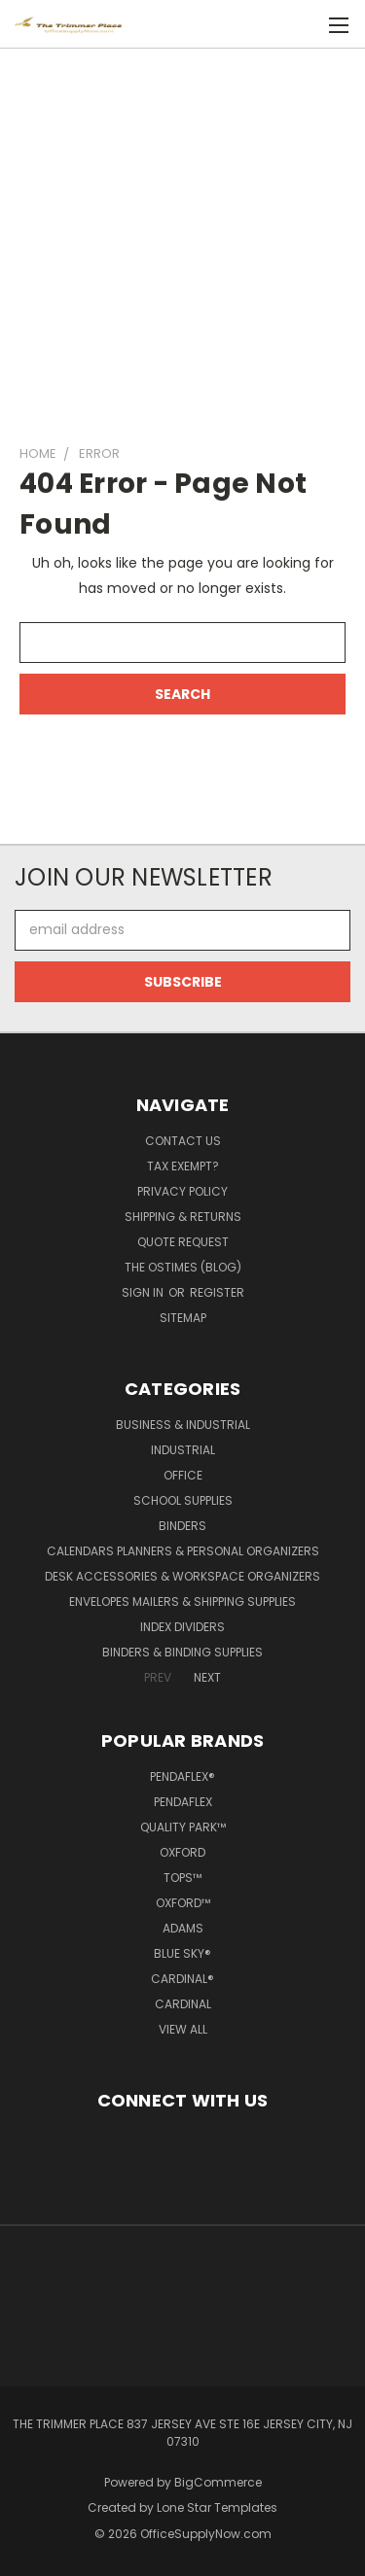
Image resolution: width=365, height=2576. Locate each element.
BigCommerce (218, 2482)
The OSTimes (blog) (183, 1267)
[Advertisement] (182, 237)
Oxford (182, 1852)
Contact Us (183, 1140)
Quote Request (183, 1242)
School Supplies (183, 1500)
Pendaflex (183, 1801)
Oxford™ (183, 1903)
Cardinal (183, 2004)
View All (183, 2029)
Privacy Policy (182, 1191)
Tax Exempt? (183, 1166)
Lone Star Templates (217, 2507)
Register (217, 1292)
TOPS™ (182, 1877)
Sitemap (183, 1317)
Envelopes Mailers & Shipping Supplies (182, 1601)
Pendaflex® (182, 1776)
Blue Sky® (182, 1953)
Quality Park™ (183, 1827)
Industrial (183, 1450)
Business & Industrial (183, 1424)
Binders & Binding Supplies (182, 1652)
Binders (182, 1525)
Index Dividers (182, 1627)
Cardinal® (182, 1978)
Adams (183, 1928)
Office (183, 1475)
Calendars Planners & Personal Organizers (183, 1551)
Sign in (144, 1292)
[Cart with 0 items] (306, 25)
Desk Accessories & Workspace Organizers (182, 1576)
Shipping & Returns (183, 1216)
